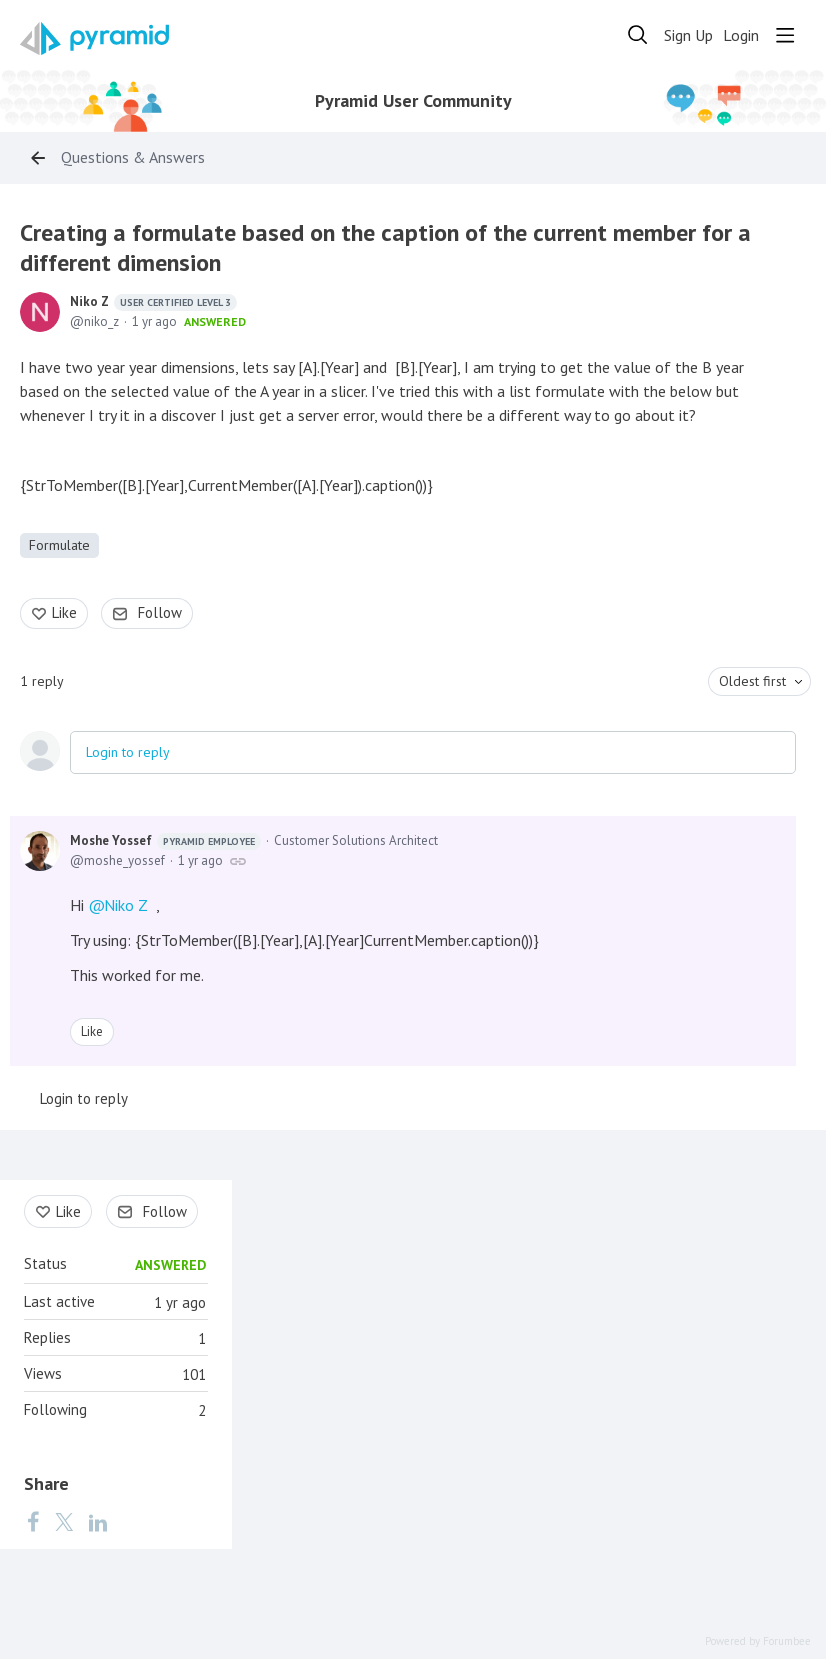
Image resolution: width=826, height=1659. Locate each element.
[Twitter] (64, 1522)
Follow (160, 612)
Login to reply (128, 752)
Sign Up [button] (688, 35)
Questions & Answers (133, 157)
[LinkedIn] (98, 1522)
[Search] (638, 35)
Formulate (59, 545)
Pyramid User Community (413, 101)
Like (64, 612)
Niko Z (153, 302)
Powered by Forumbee (758, 1641)
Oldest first (752, 681)
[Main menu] (785, 35)
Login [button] (741, 35)
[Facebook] (33, 1522)
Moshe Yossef (165, 841)
